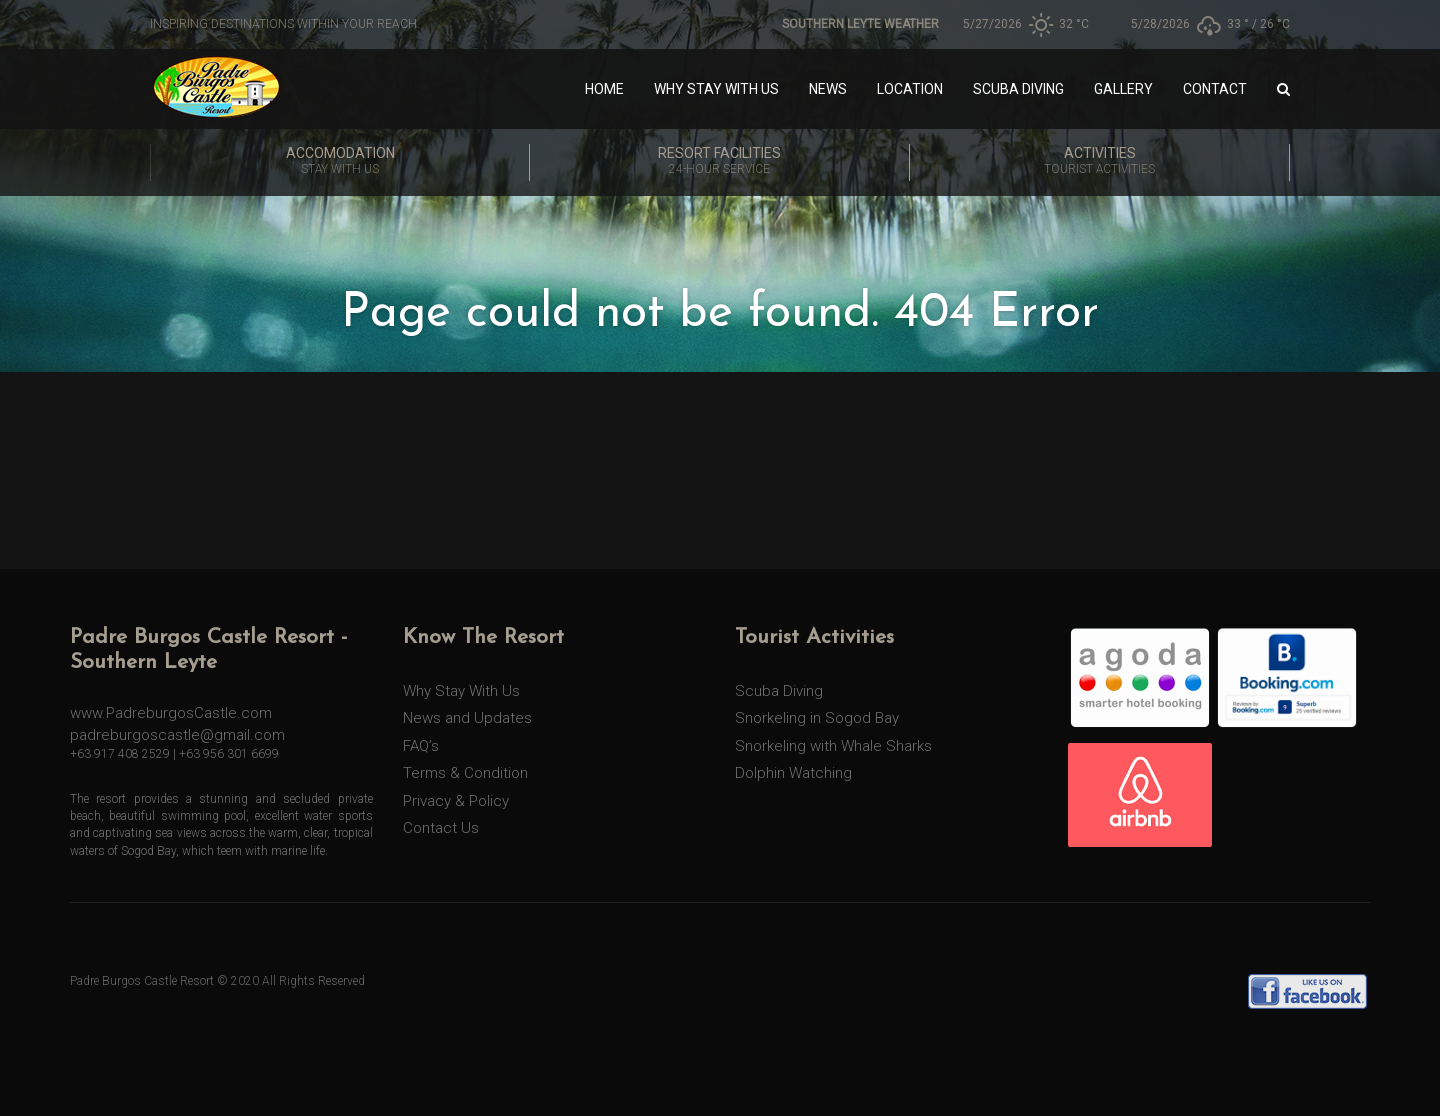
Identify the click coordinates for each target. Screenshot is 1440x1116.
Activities (1099, 162)
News (828, 89)
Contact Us (441, 828)
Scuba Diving (1018, 89)
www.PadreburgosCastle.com (171, 713)
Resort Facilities (719, 162)
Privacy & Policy (456, 801)
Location (910, 89)
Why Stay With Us (716, 89)
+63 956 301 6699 (229, 754)
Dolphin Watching (793, 773)
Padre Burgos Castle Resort (142, 981)
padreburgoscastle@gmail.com (177, 735)
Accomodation (340, 162)
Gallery (1123, 89)
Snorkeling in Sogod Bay (817, 718)
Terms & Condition (465, 773)
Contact (1215, 89)
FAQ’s (421, 746)
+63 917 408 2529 (120, 754)
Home (604, 89)
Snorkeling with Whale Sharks (833, 746)
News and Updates (467, 718)
